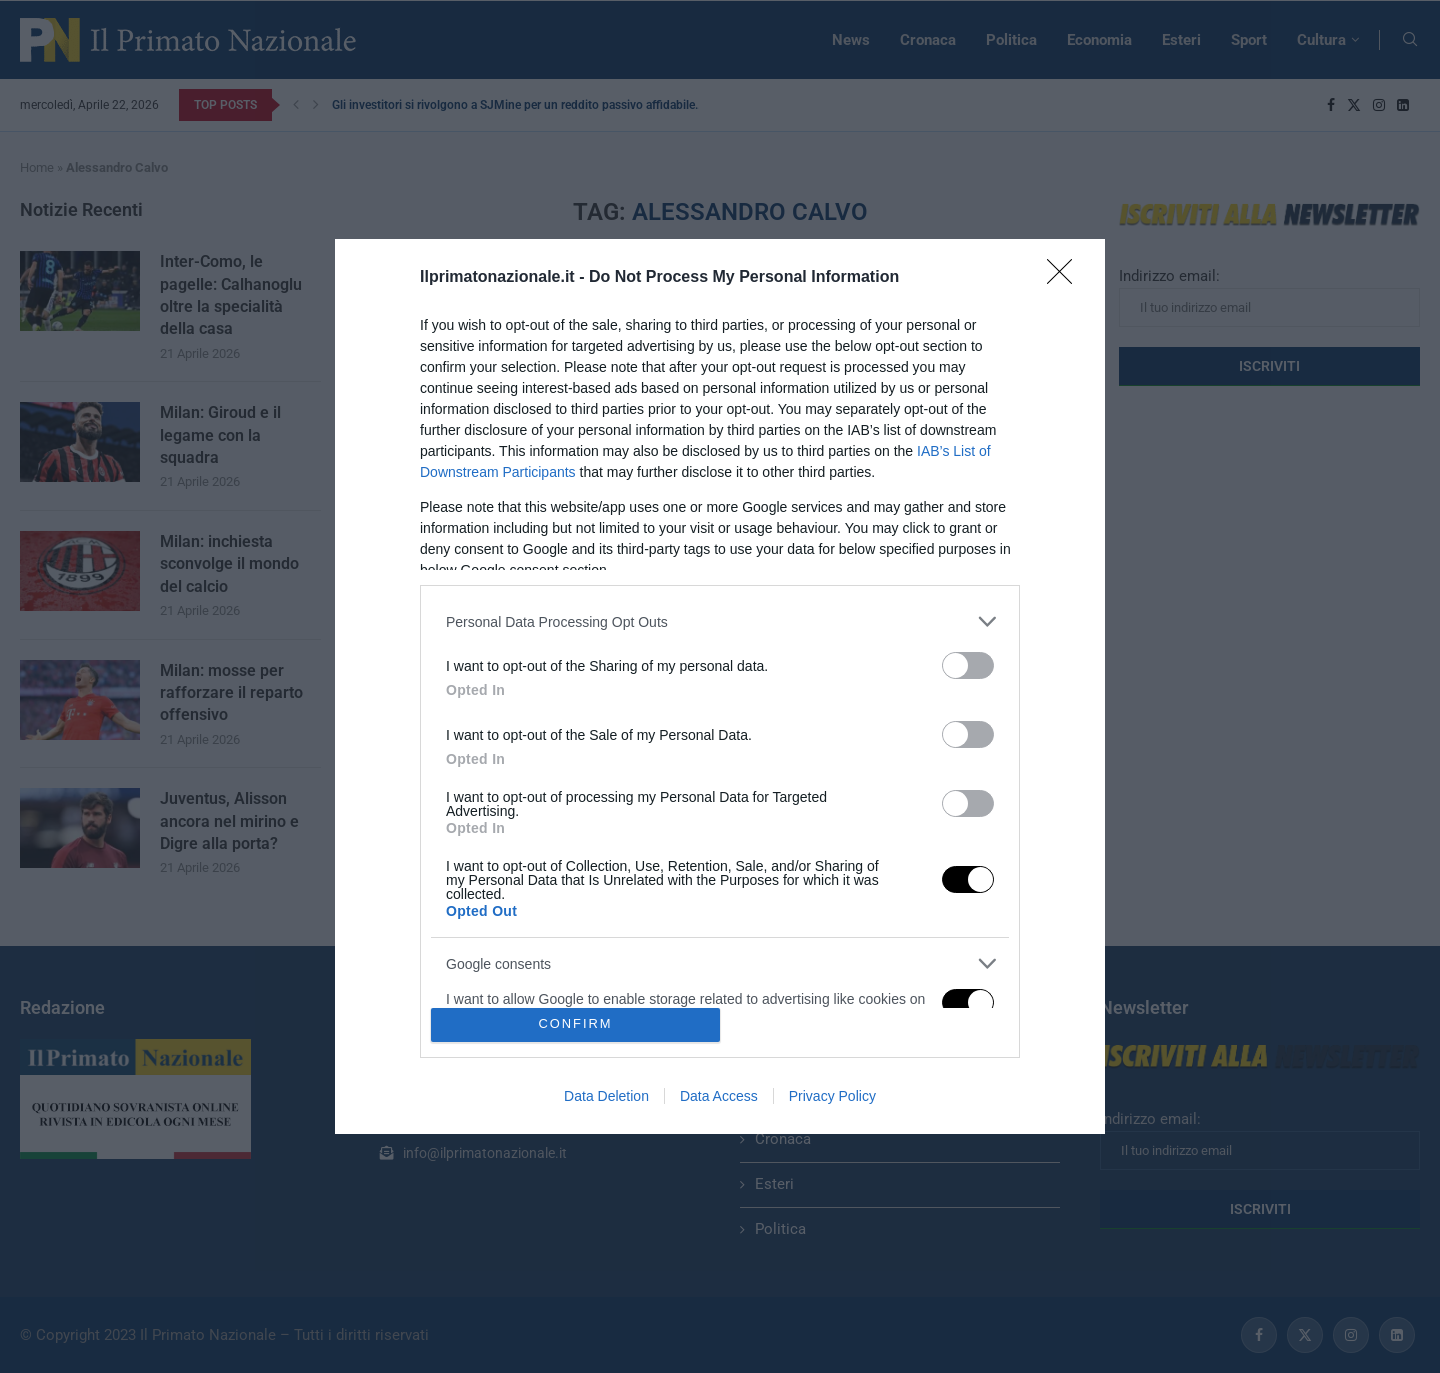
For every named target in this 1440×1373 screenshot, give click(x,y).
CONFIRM (575, 1024)
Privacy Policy (832, 1096)
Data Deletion (606, 1096)
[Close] (1066, 278)
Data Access (719, 1096)
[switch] (968, 665)
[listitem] (720, 621)
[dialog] (720, 686)
